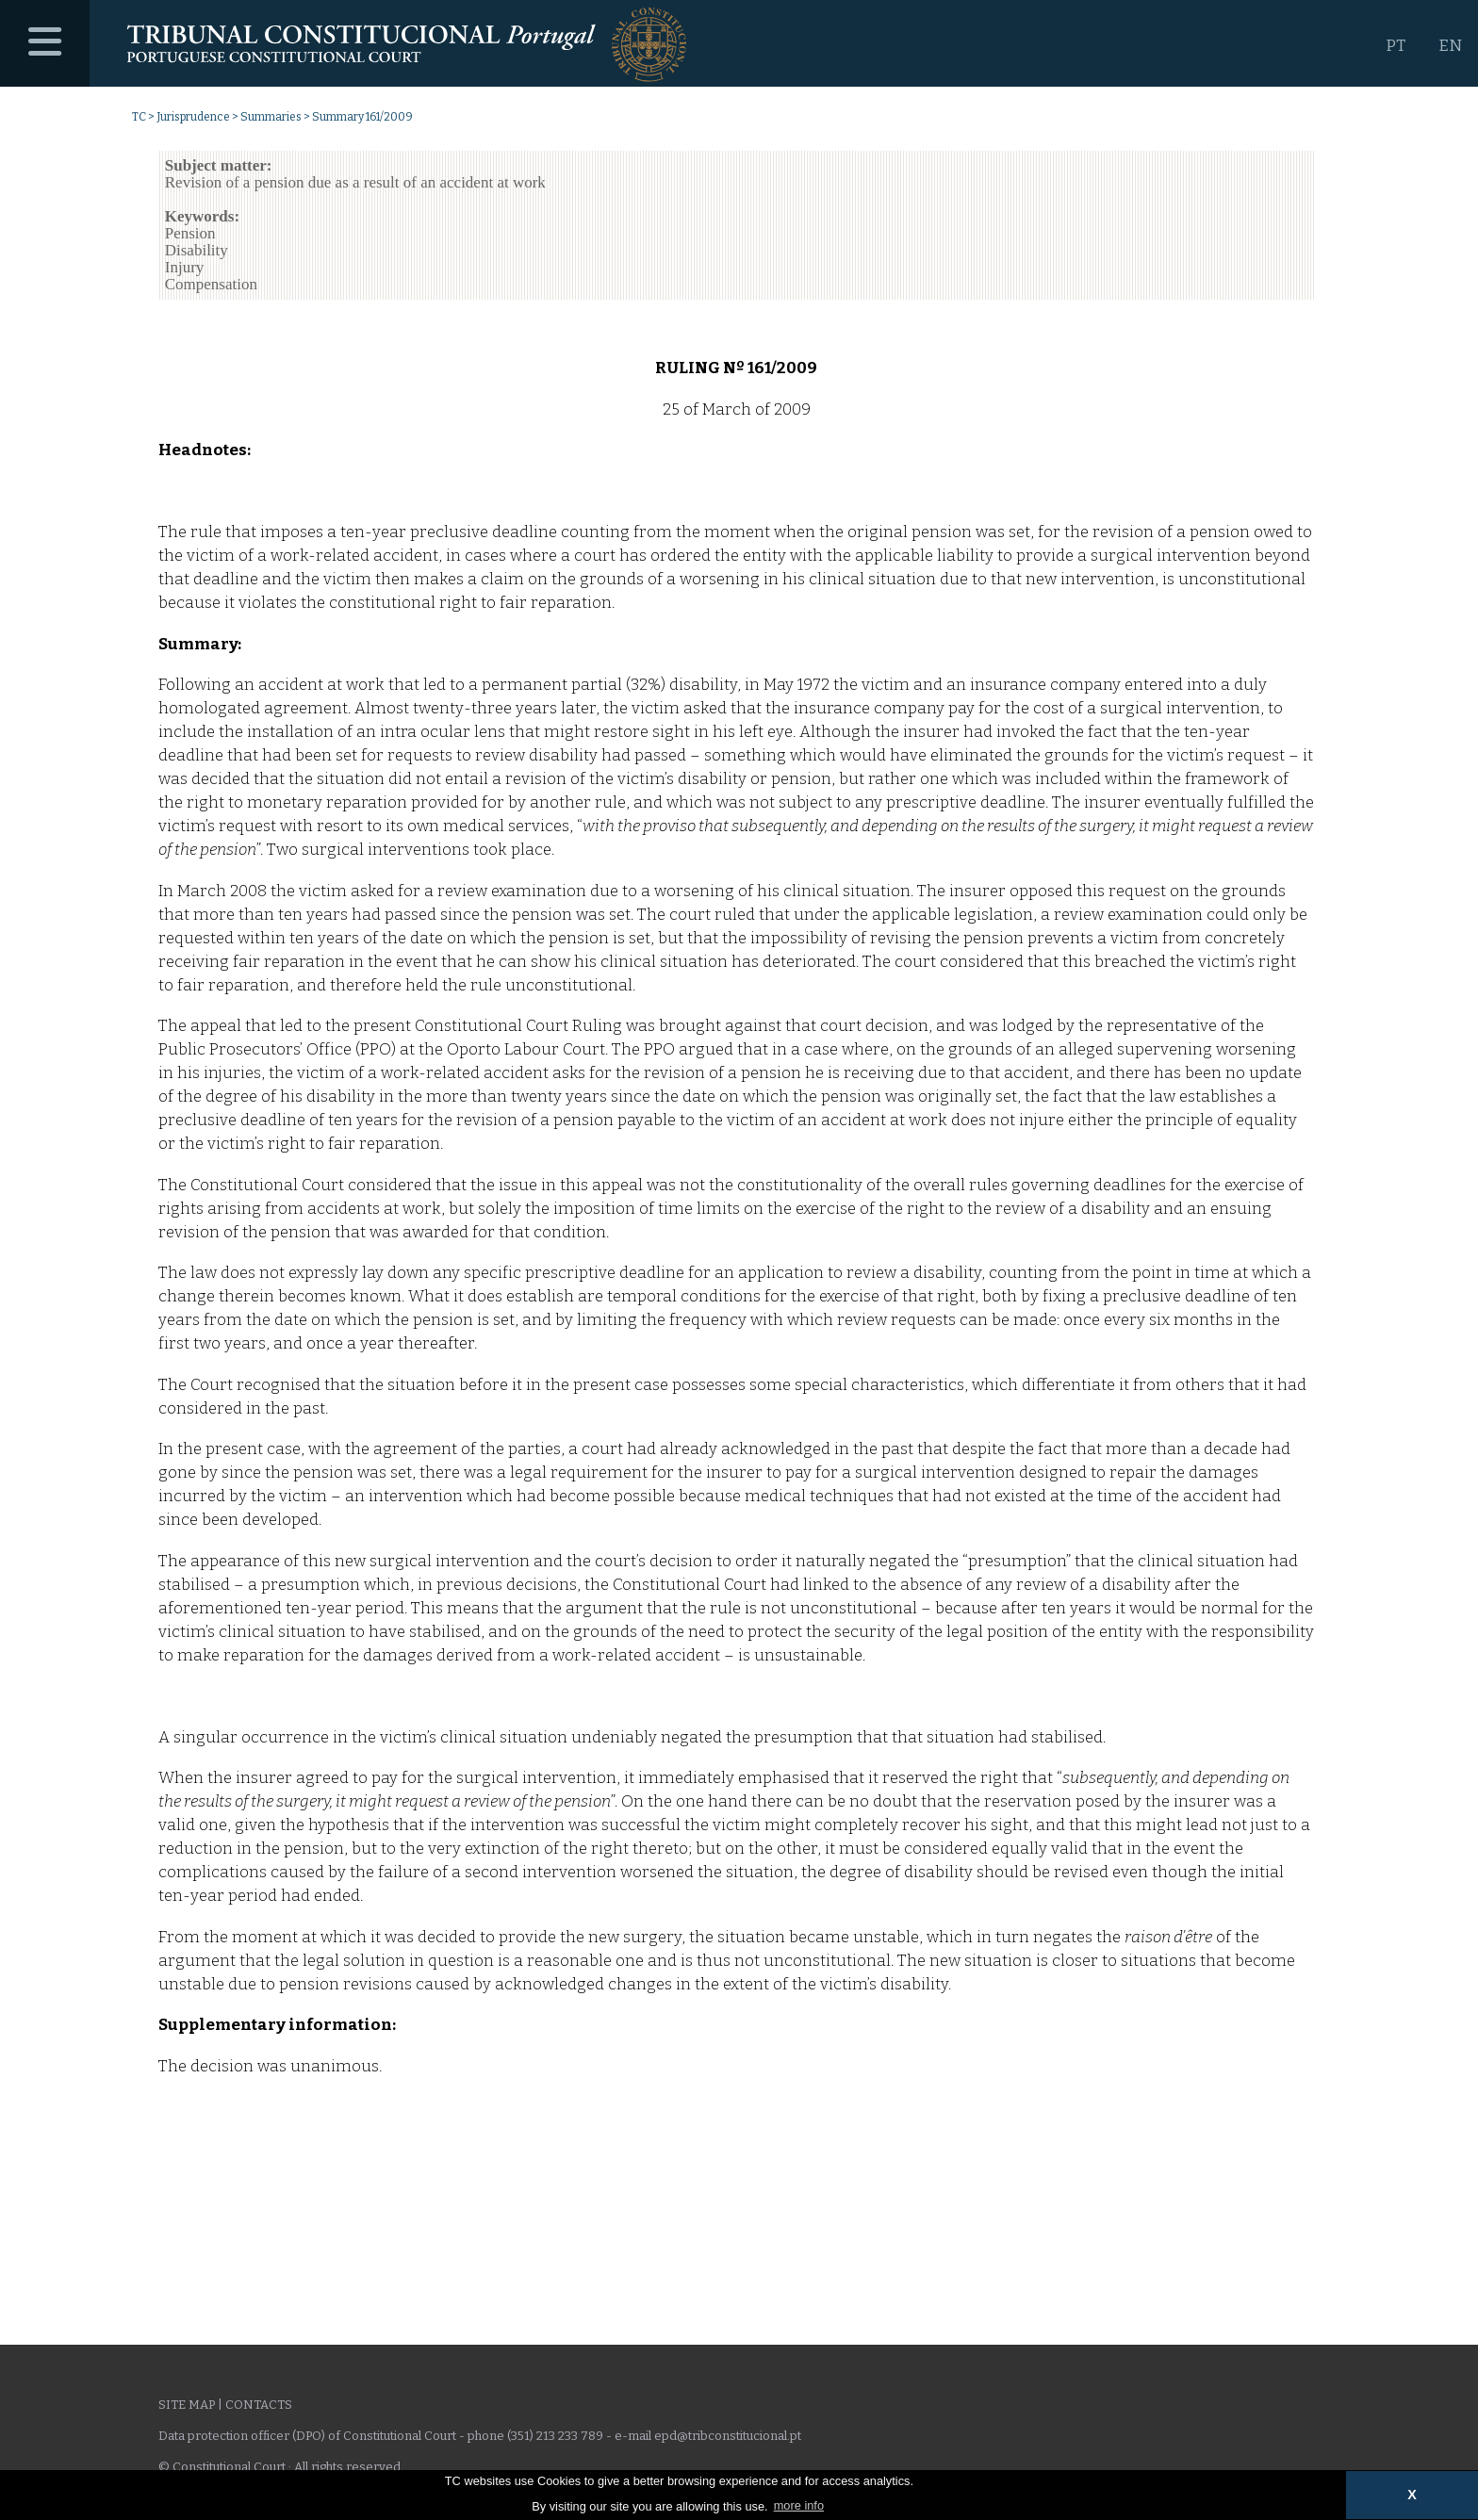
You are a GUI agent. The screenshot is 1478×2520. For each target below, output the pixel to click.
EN (1450, 46)
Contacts (258, 2404)
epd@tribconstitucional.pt (727, 2436)
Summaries (271, 116)
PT (1395, 46)
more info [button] (799, 2505)
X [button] (1412, 2494)
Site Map (186, 2404)
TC (139, 116)
